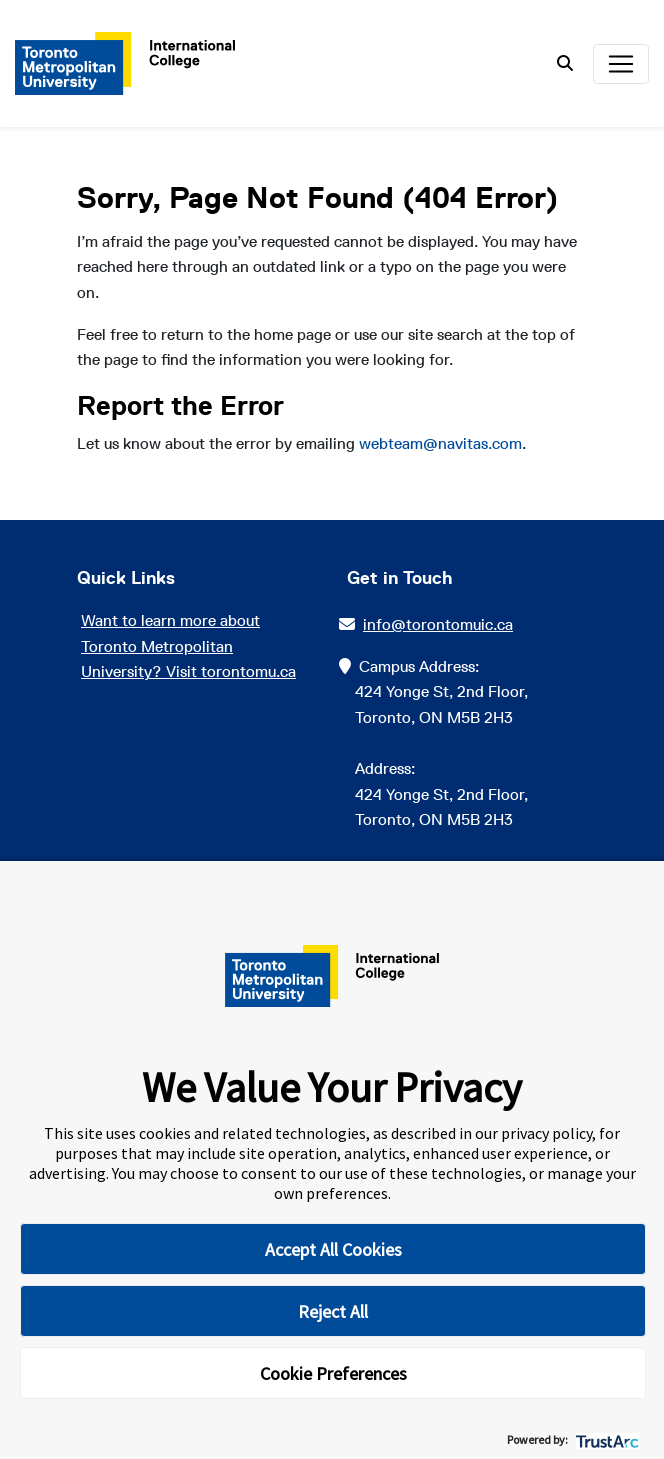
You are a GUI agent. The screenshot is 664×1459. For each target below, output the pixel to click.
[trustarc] (605, 1439)
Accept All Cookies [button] (333, 1249)
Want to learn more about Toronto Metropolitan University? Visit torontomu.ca (188, 646)
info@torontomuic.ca (434, 624)
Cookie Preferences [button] (333, 1373)
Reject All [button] (333, 1311)
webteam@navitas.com (440, 443)
